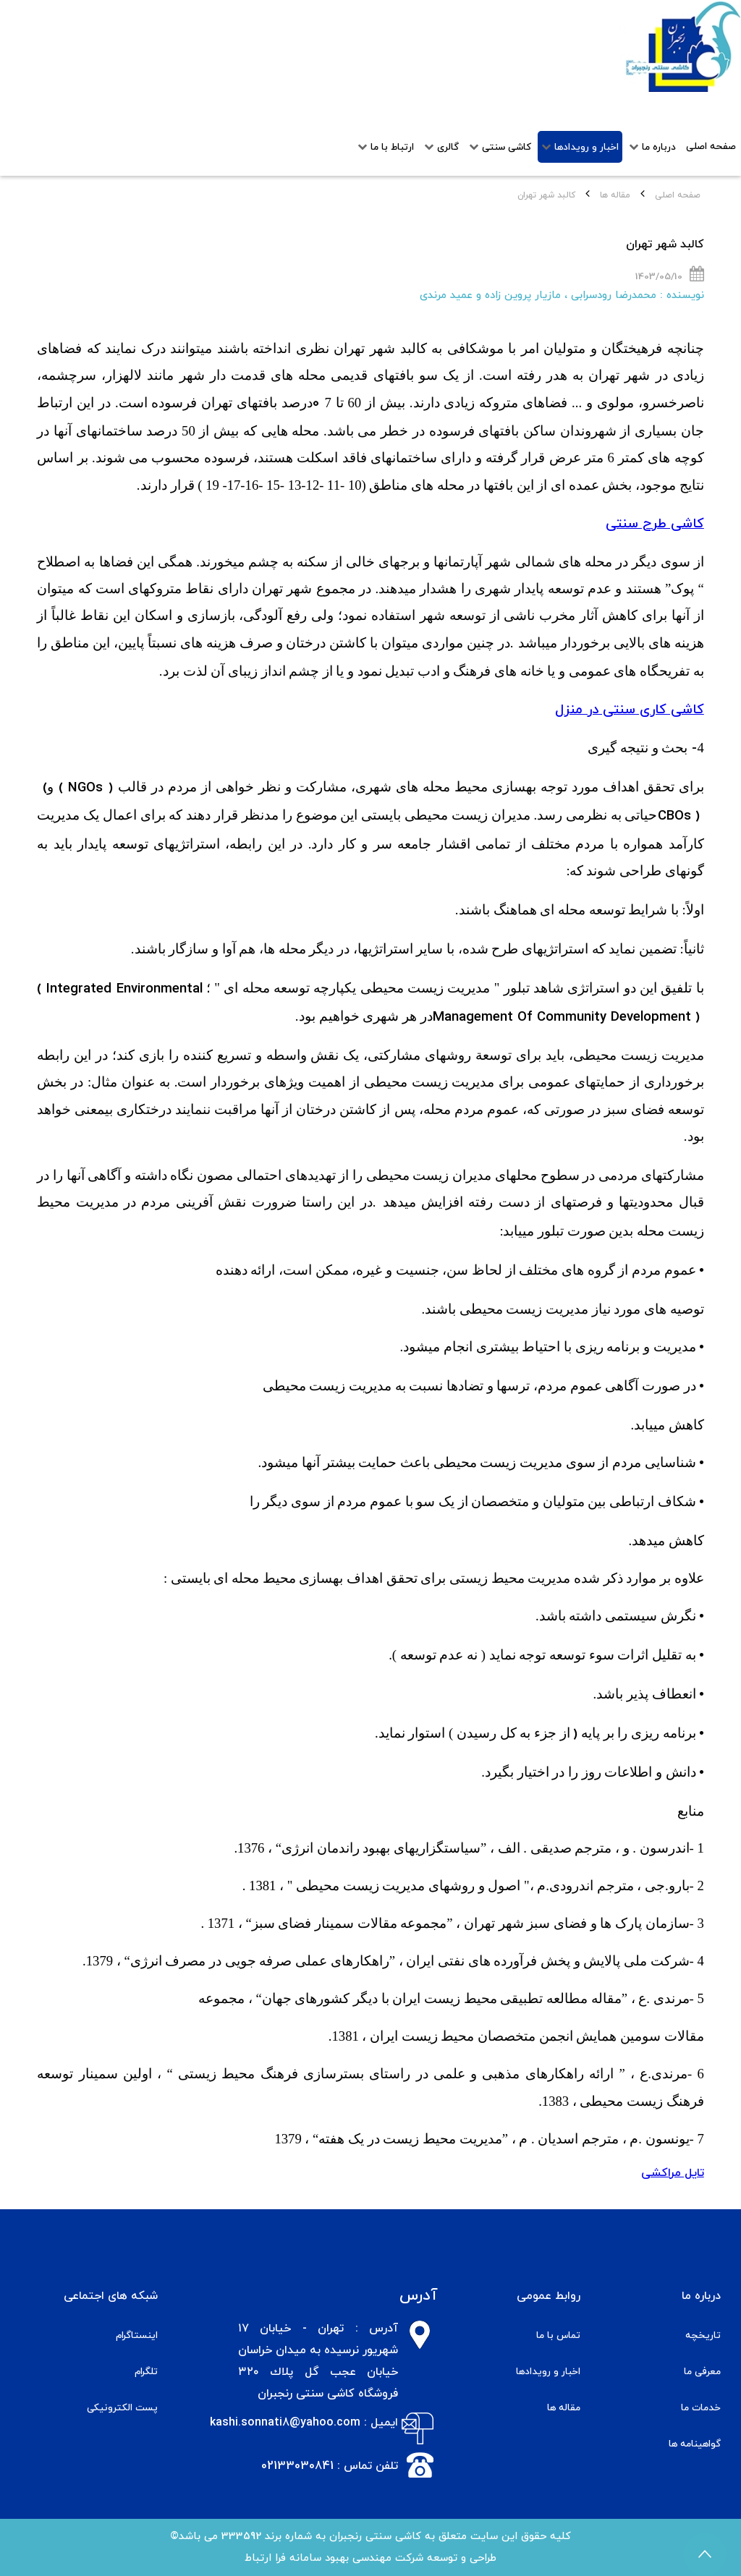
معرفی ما (702, 2372)
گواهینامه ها (695, 2444)
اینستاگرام (137, 2335)
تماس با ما (558, 2335)
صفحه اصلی (677, 195)
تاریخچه (703, 2335)
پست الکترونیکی (122, 2408)
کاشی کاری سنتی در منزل (629, 709)
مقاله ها (615, 195)
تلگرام (146, 2372)
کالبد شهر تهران (665, 244)
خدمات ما (701, 2408)
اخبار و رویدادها (548, 2372)
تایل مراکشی (672, 2173)
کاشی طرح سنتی (655, 523)
